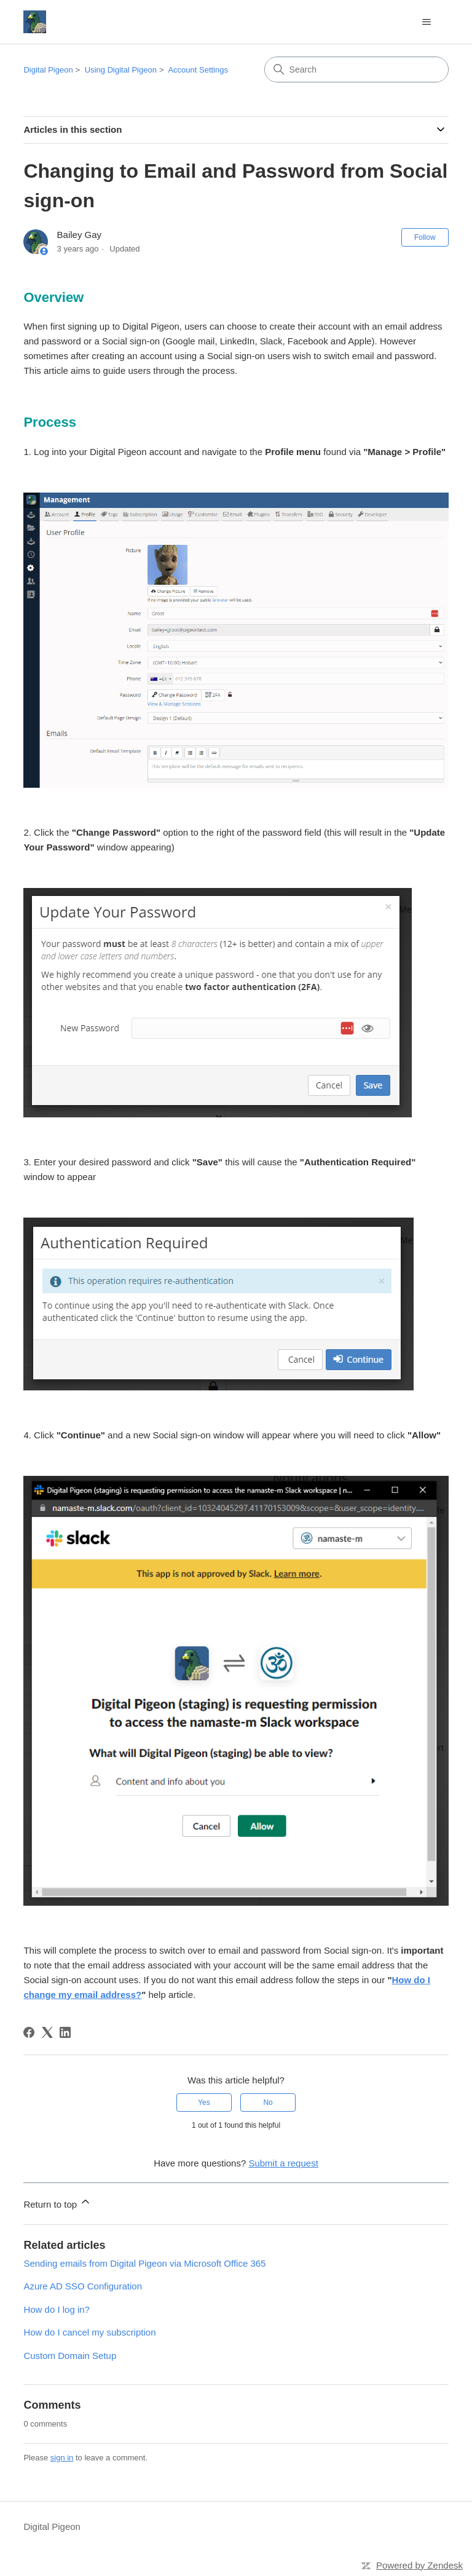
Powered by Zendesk (419, 2565)
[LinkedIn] (65, 2032)
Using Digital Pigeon (121, 69)
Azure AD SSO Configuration (82, 2286)
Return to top (57, 2202)
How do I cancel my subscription (89, 2332)
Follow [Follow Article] (425, 237)
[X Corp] (47, 2032)
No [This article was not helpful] (267, 2102)
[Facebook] (28, 2032)
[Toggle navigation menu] (427, 22)
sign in (62, 2457)
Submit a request (283, 2163)
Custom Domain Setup (69, 2355)
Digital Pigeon (48, 69)
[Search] (356, 69)
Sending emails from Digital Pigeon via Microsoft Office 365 (144, 2263)
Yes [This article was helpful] (204, 2102)
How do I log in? (56, 2309)
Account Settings (198, 69)
